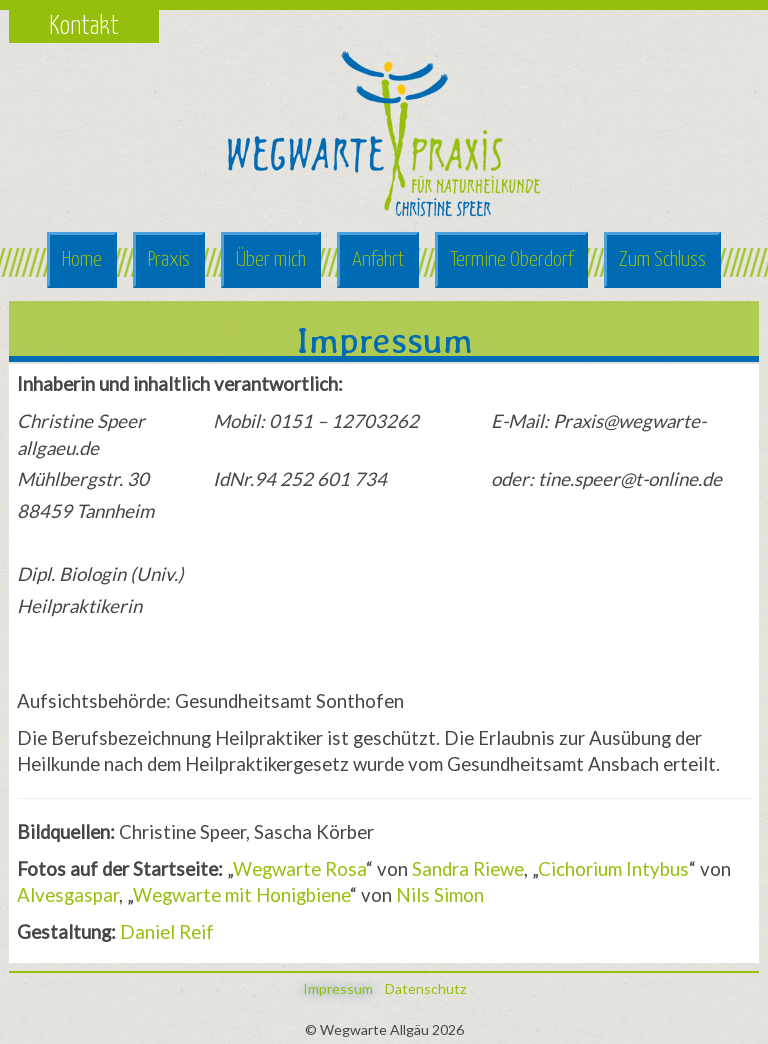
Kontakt (84, 26)
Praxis (169, 260)
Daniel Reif (167, 932)
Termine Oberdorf (511, 260)
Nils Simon (440, 895)
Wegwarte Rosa (299, 869)
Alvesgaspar (68, 895)
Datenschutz (425, 988)
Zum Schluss (662, 260)
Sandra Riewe (468, 869)
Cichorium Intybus (613, 869)
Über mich (271, 260)
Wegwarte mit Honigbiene (241, 895)
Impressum (338, 988)
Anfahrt (378, 260)
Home (82, 260)
